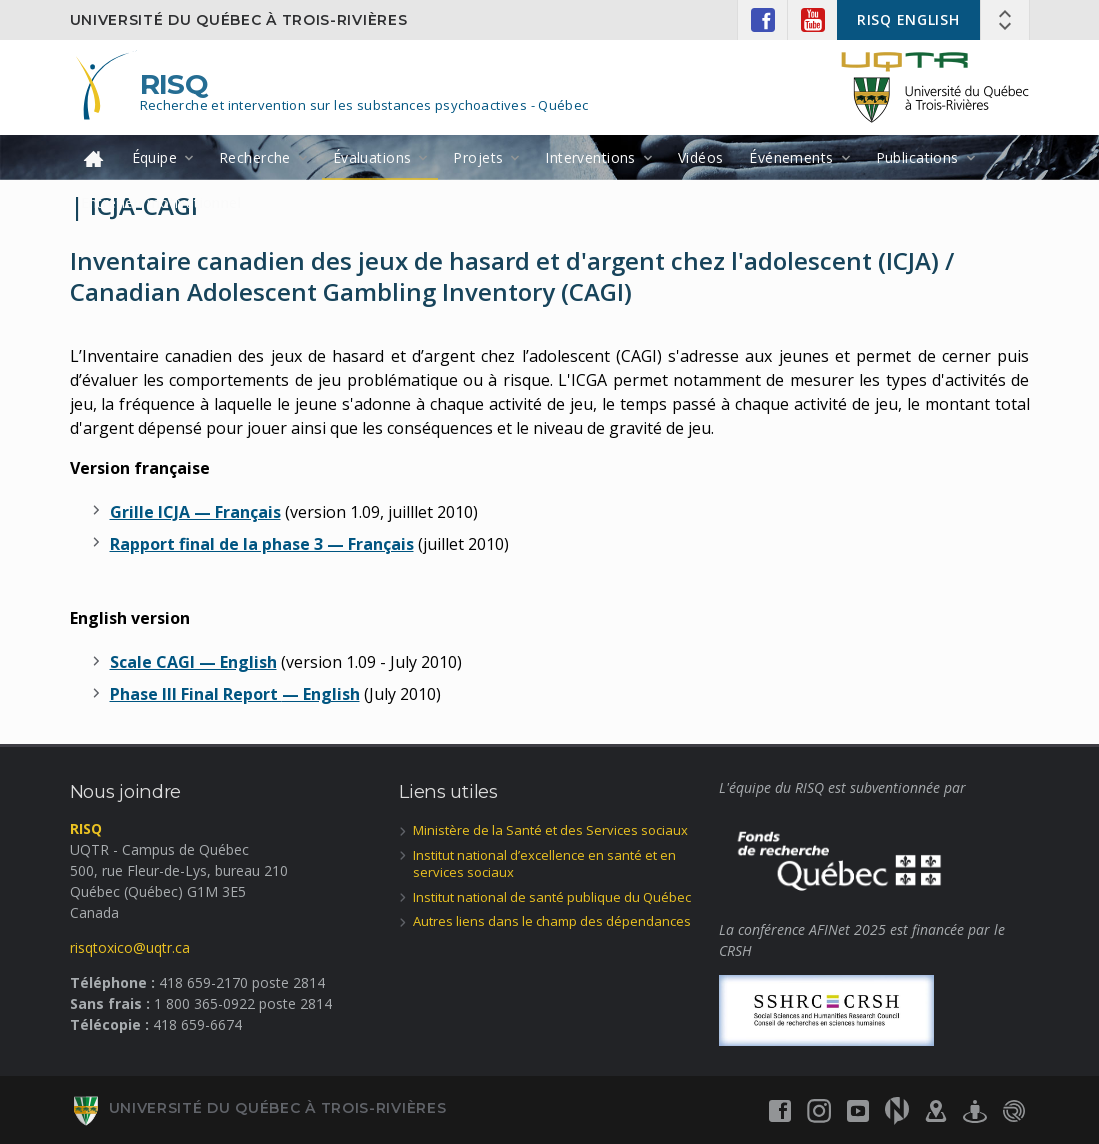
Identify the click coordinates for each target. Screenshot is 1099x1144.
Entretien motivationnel (161, 202)
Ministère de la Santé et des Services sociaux (550, 830)
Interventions (590, 157)
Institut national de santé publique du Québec (552, 897)
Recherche (255, 157)
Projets (478, 157)
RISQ (174, 84)
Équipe (155, 157)
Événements (791, 157)
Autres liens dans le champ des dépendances (552, 921)
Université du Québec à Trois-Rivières (239, 20)
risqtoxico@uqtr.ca (130, 947)
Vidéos (701, 157)
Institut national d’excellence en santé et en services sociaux (544, 863)
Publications (917, 157)
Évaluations (372, 157)
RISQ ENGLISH (908, 19)
